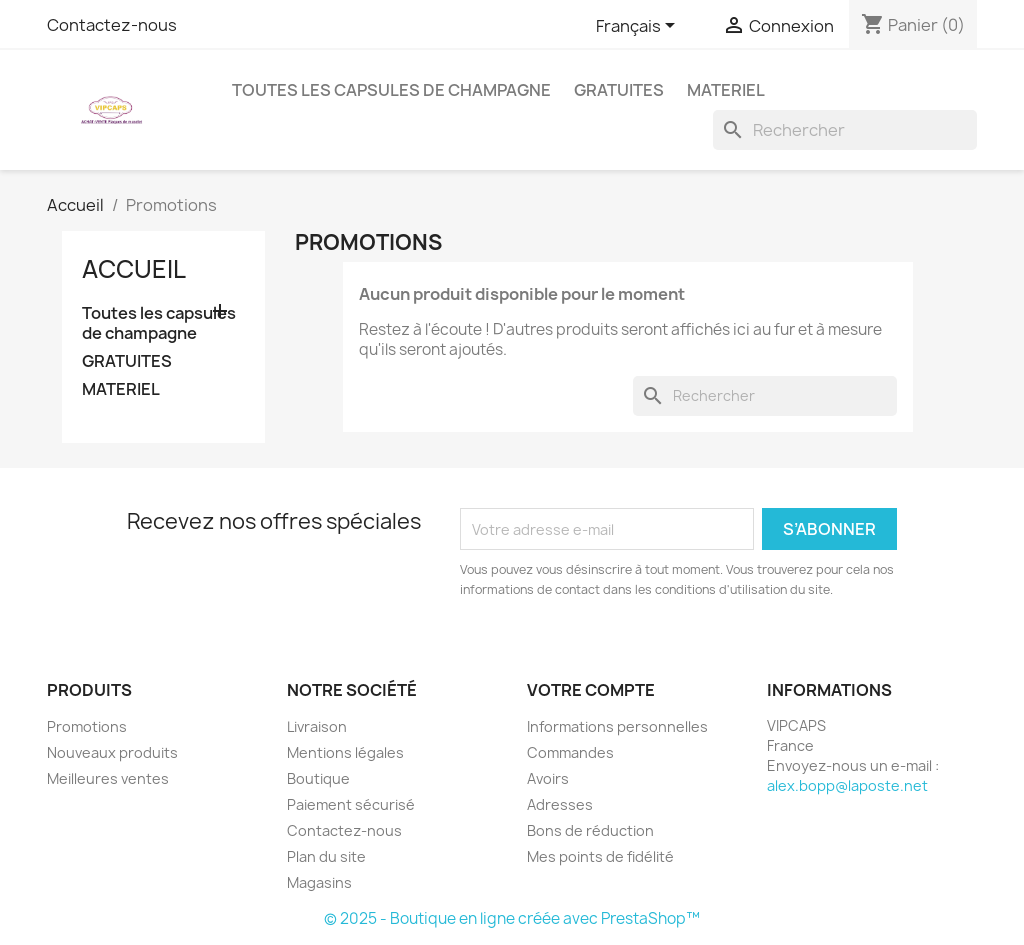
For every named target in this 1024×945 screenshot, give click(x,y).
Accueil (134, 269)
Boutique (318, 778)
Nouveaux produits (112, 752)
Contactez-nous (112, 25)
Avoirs (548, 778)
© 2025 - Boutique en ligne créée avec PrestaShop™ (512, 918)
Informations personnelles (617, 726)
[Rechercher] (845, 130)
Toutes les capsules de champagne (391, 90)
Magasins (319, 882)
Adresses (560, 804)
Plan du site (326, 856)
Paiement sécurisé (351, 804)
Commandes (570, 752)
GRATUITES (619, 90)
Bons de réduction (590, 830)
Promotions (87, 726)
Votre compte (591, 690)
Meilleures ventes (108, 778)
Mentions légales (345, 752)
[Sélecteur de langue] (639, 27)
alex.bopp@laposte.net (847, 785)
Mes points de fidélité (600, 856)
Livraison (317, 726)
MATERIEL (726, 90)
